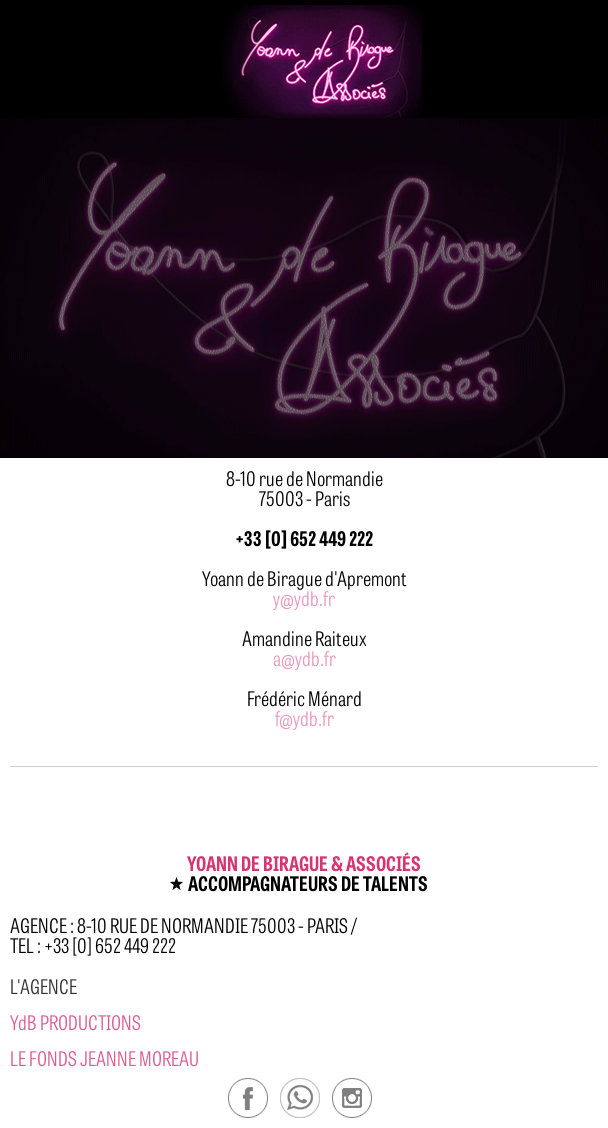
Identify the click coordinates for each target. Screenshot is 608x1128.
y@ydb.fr (304, 597)
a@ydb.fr (304, 657)
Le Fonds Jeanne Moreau (104, 1057)
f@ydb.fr (304, 717)
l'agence (43, 985)
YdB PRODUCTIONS (75, 1021)
